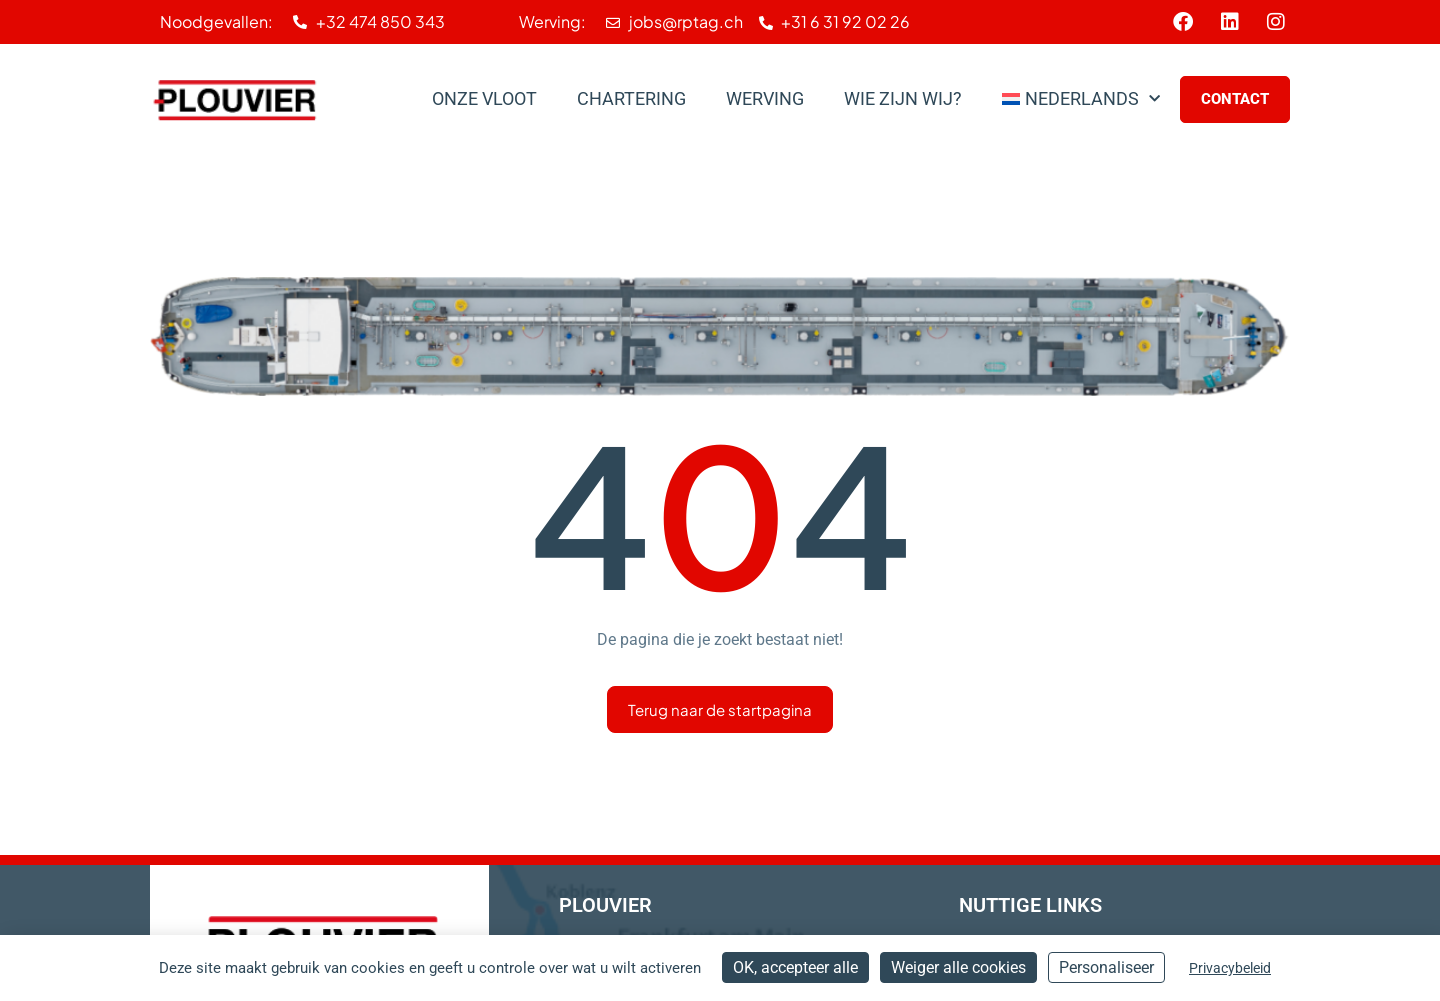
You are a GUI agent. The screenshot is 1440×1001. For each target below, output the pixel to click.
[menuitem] (1081, 99)
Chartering (631, 98)
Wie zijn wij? (903, 98)
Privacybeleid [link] (1230, 968)
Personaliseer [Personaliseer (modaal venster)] (1106, 967)
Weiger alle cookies (958, 967)
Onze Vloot (484, 98)
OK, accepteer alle (795, 967)
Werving (765, 98)
